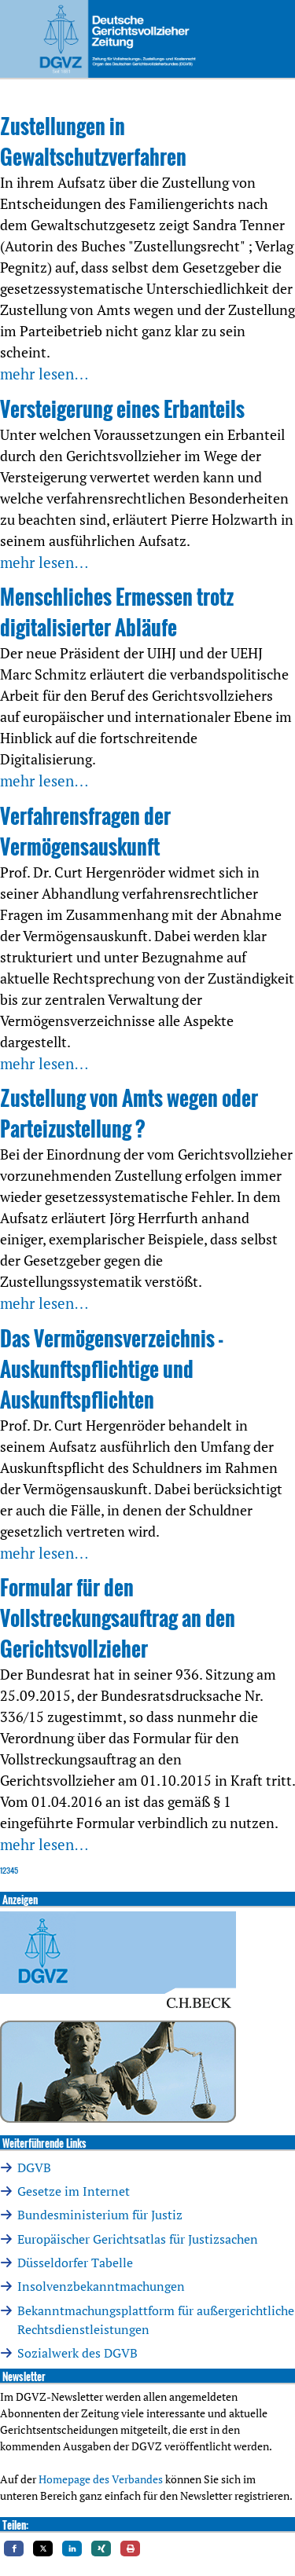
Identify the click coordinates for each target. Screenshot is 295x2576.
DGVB (34, 2167)
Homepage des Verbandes (101, 2479)
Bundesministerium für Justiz (100, 2214)
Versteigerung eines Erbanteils (122, 409)
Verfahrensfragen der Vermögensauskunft (85, 831)
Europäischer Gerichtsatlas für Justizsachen (137, 2239)
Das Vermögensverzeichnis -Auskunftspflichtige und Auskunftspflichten (111, 1369)
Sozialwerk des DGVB (77, 2353)
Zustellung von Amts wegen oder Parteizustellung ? (129, 1113)
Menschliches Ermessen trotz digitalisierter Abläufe (117, 612)
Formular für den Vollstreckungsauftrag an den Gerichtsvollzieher (117, 1618)
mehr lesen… (44, 373)
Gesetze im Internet (73, 2191)
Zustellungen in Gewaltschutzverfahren (93, 141)
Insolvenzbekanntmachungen (101, 2286)
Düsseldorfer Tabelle (75, 2262)
